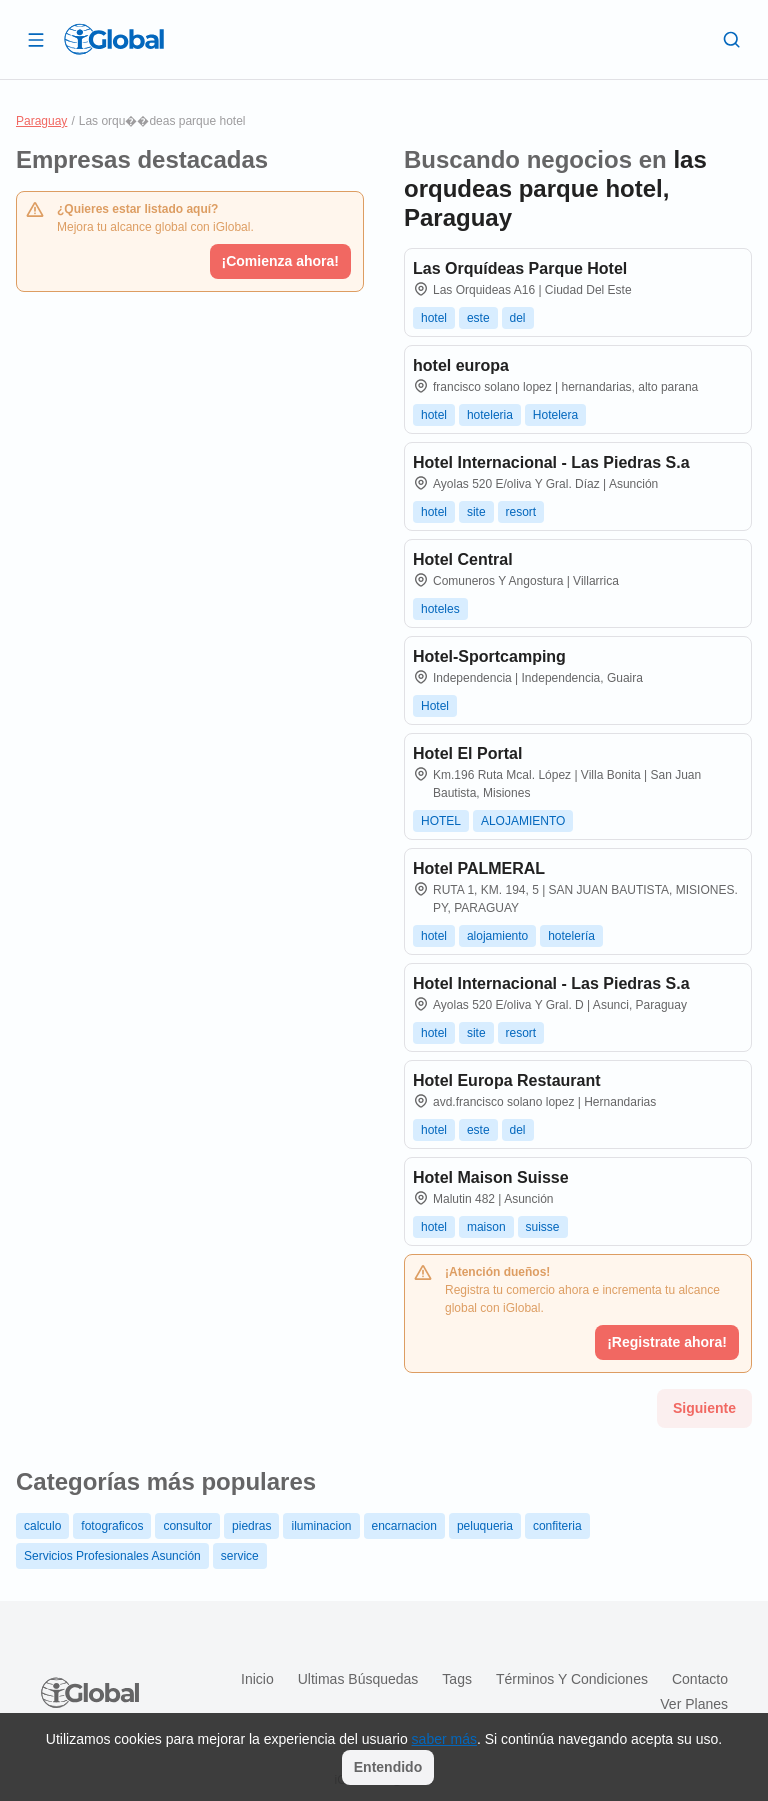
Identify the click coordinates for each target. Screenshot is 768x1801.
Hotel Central (463, 559)
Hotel (435, 706)
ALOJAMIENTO (523, 821)
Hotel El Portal (467, 753)
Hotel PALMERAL (479, 868)
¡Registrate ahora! (667, 1342)
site (476, 512)
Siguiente (704, 1408)
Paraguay (41, 121)
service (240, 1556)
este (478, 318)
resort (521, 512)
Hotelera (555, 415)
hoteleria (490, 415)
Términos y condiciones (572, 1679)
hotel (434, 318)
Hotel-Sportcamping (489, 656)
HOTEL (441, 821)
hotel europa (461, 365)
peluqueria (485, 1526)
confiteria (557, 1526)
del (518, 318)
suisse (543, 1227)
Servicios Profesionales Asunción (112, 1556)
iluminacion (321, 1526)
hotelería (571, 936)
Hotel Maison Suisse (491, 1177)
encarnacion (404, 1526)
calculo (42, 1526)
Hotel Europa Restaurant (507, 1080)
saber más (444, 1739)
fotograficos (112, 1526)
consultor (187, 1526)
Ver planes (694, 1704)
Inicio (257, 1679)
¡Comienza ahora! (280, 261)
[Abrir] (36, 39)
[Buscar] (732, 39)
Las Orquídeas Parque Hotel (520, 268)
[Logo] (114, 39)
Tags (457, 1679)
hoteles (440, 609)
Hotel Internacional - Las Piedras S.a (551, 462)
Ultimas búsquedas (358, 1679)
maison (486, 1227)
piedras (251, 1526)
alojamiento (497, 936)
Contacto (700, 1679)
